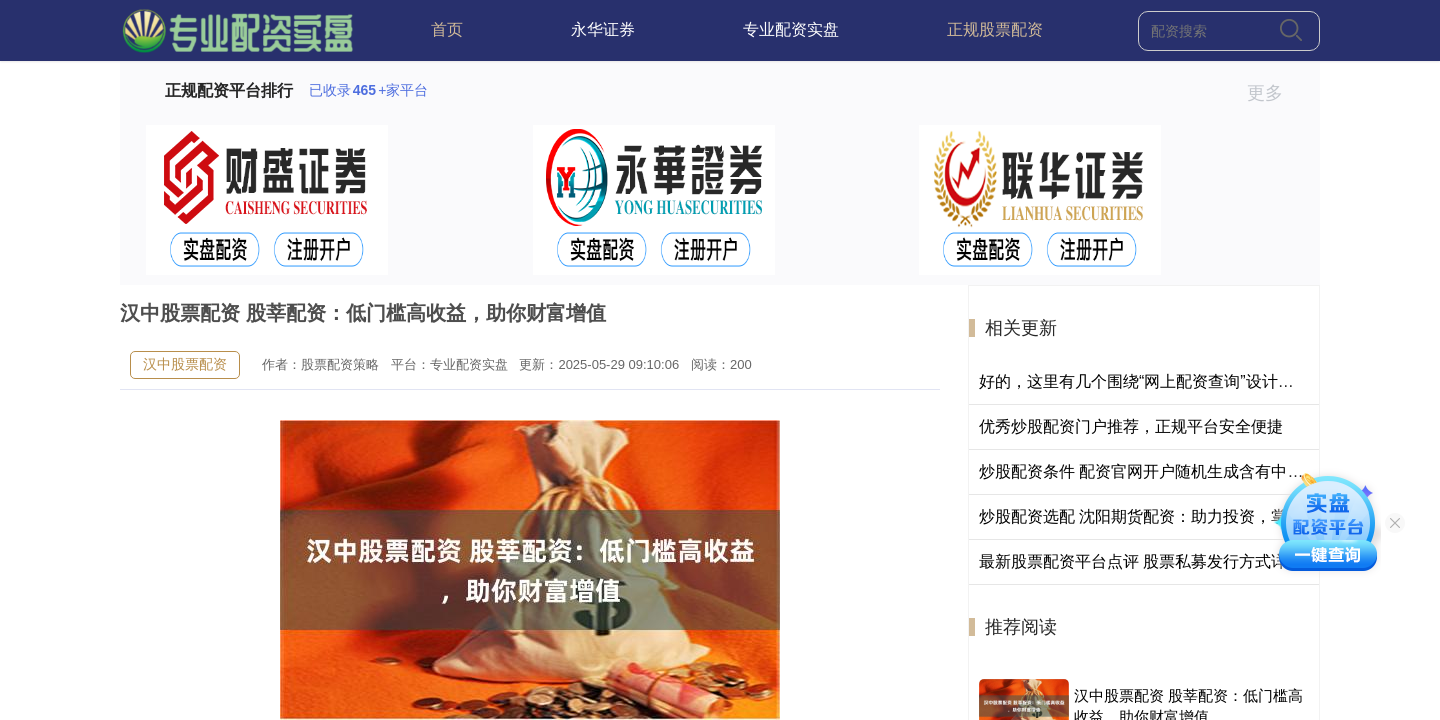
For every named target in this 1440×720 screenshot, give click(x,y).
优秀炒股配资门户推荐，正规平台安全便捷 (1131, 426)
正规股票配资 (995, 29)
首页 (447, 29)
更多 (1273, 93)
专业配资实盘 (791, 29)
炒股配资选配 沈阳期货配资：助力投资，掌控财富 (1157, 516)
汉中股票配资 (185, 364)
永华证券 (603, 29)
